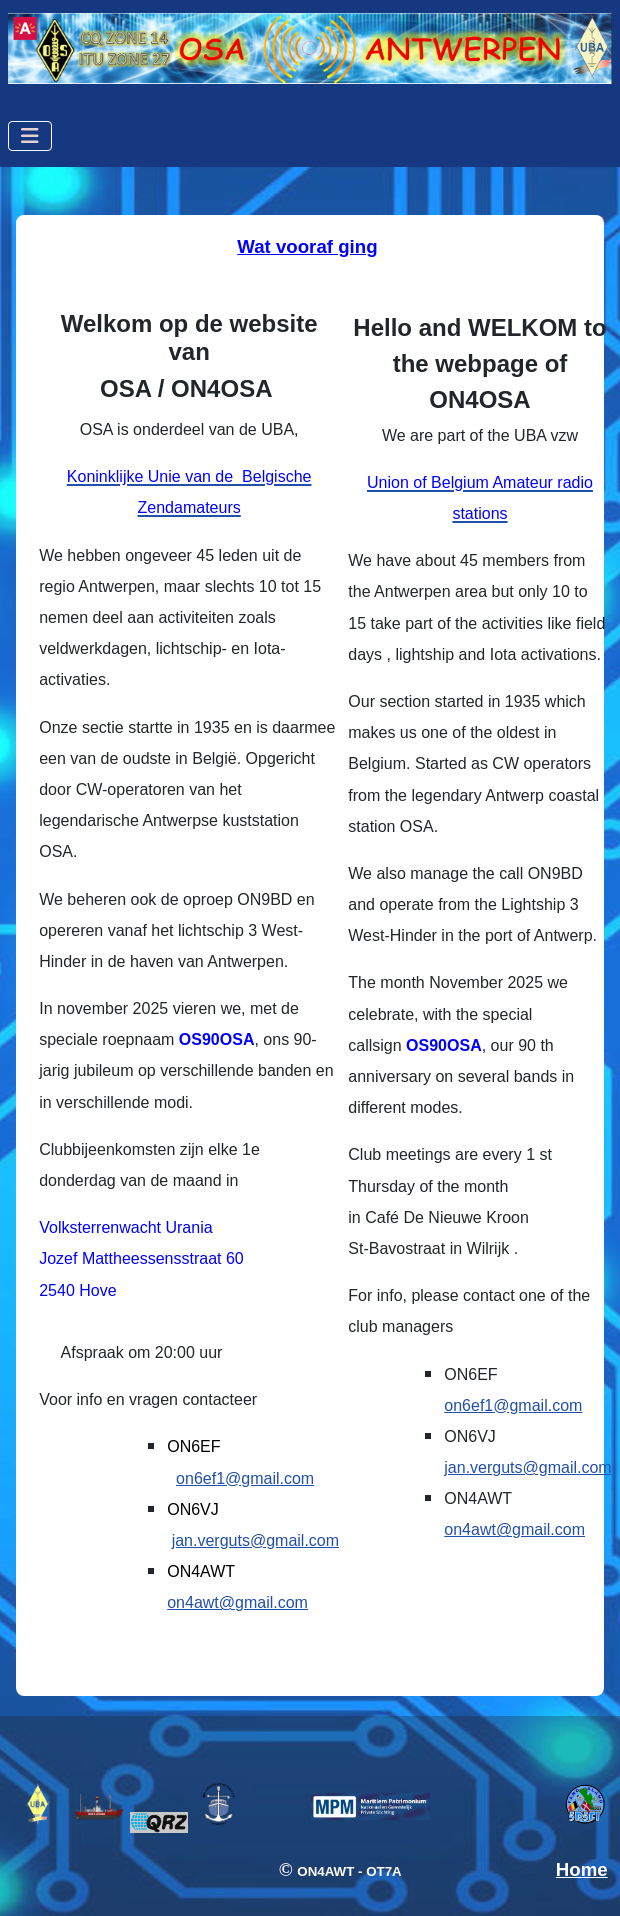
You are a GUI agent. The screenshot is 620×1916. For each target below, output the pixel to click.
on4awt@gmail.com (237, 1602)
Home (582, 1869)
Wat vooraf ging (307, 246)
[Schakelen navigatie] (30, 136)
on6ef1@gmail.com (245, 1478)
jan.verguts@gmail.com (255, 1540)
